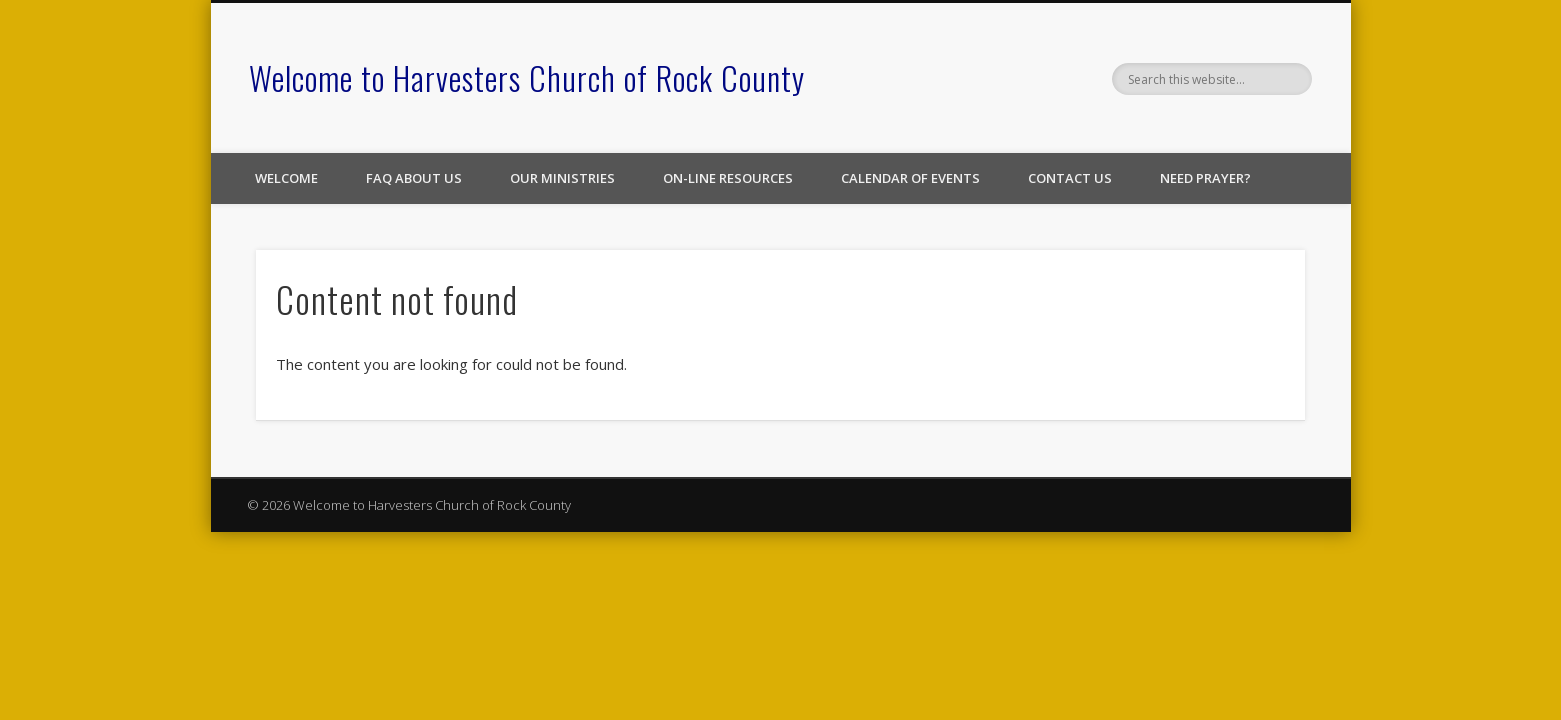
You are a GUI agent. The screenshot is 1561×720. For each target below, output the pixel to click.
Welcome (286, 178)
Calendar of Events (910, 178)
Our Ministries (562, 178)
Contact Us (1070, 178)
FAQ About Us (414, 178)
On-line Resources (728, 178)
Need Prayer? (1205, 178)
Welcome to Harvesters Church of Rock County (527, 77)
